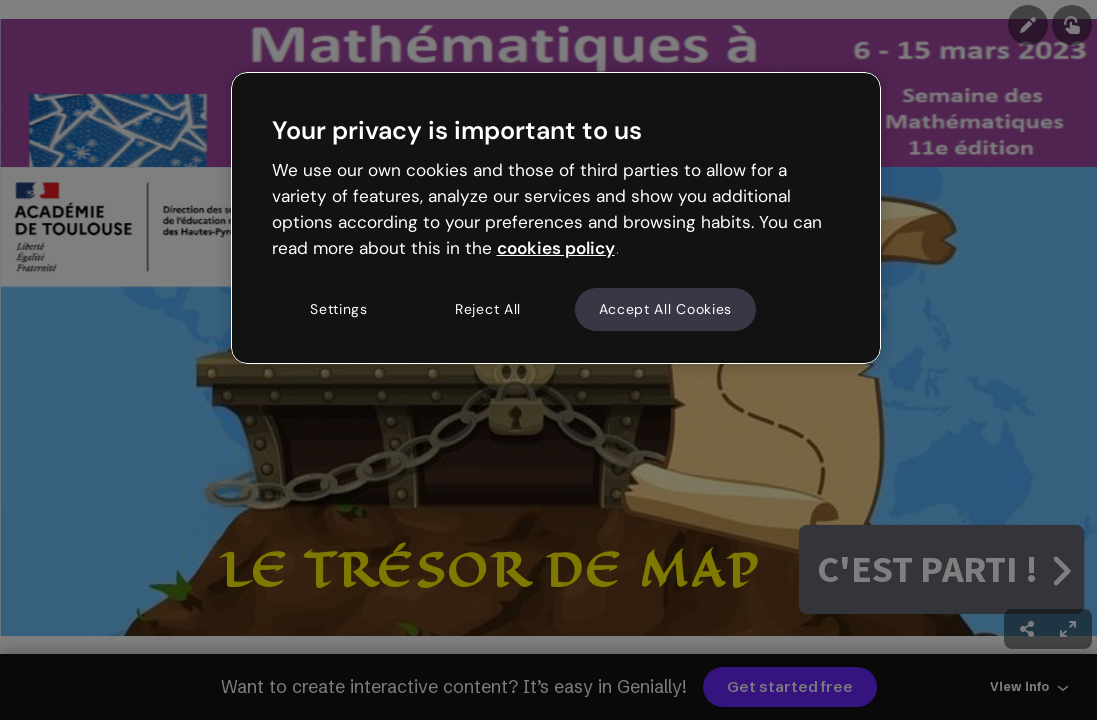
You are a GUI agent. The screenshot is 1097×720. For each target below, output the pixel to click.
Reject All (488, 309)
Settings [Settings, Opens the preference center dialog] (339, 309)
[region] (556, 218)
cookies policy (556, 248)
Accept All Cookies (666, 309)
